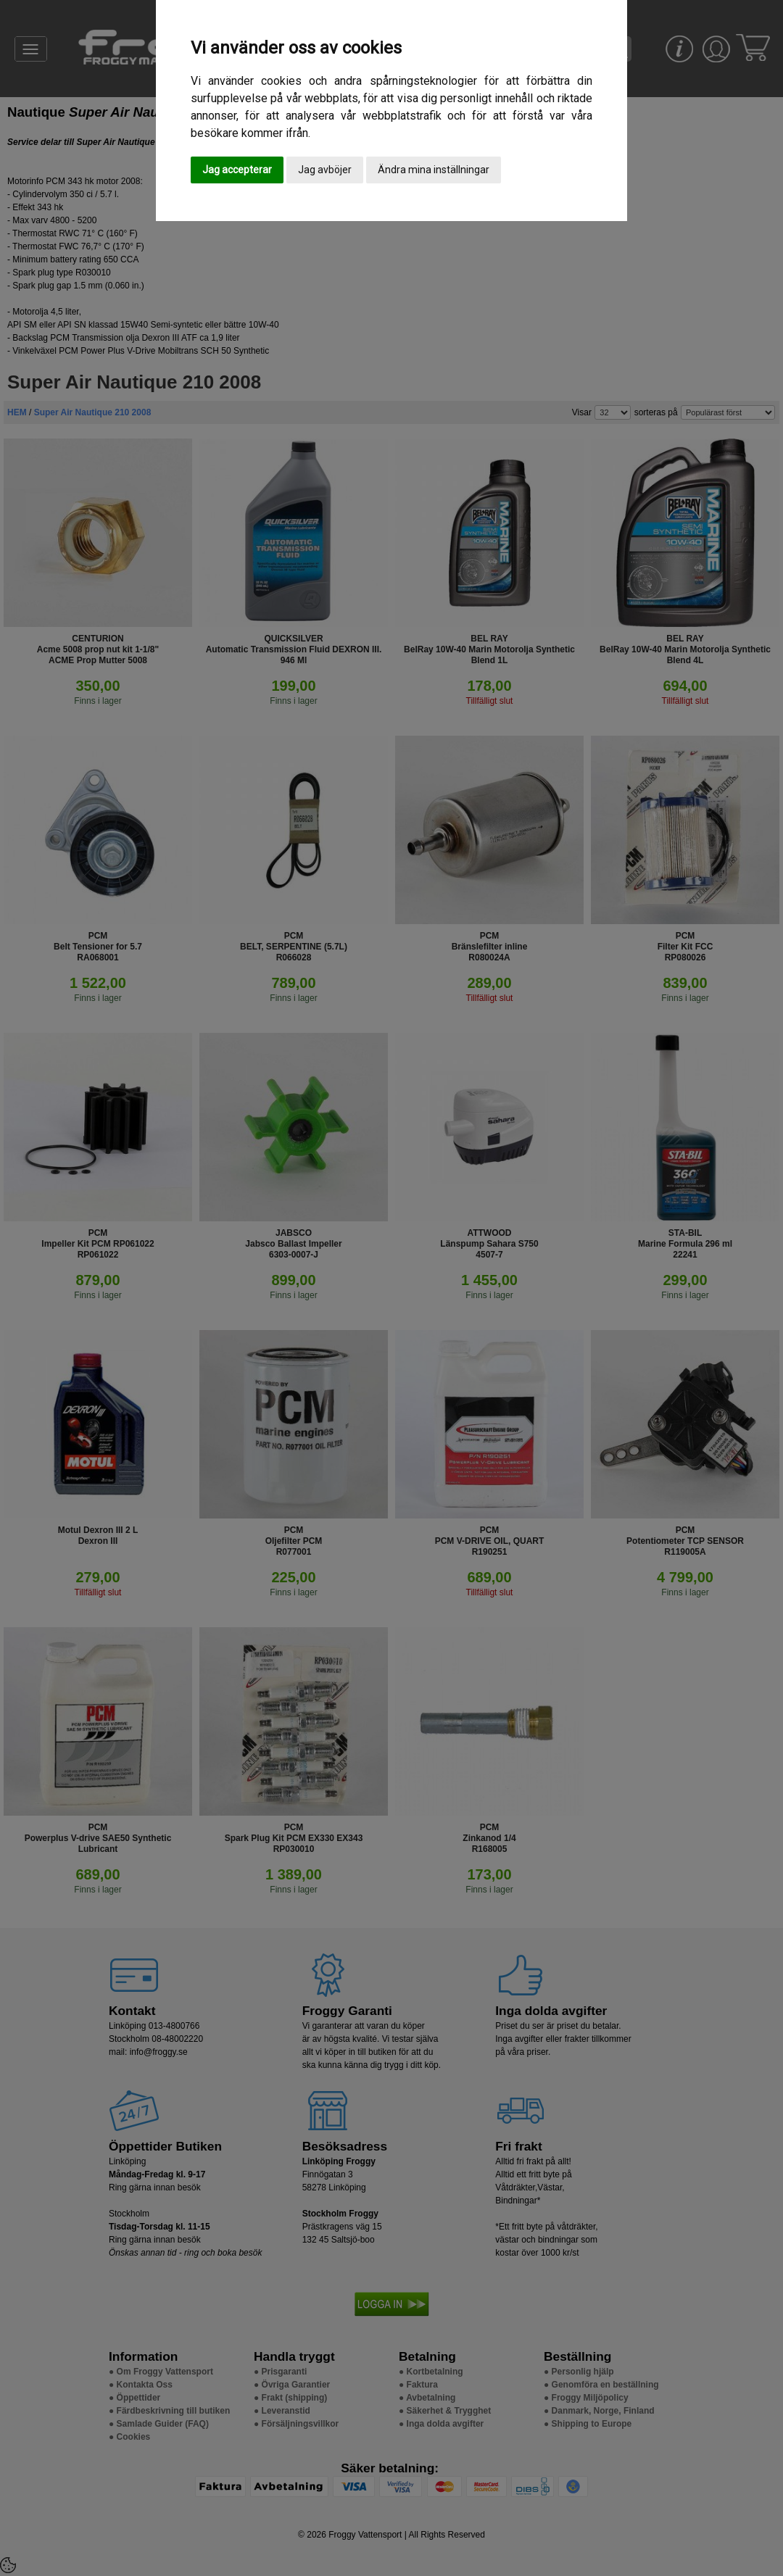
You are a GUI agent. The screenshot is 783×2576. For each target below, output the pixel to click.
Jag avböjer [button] (325, 169)
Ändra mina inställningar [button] (433, 169)
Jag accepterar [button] (237, 169)
